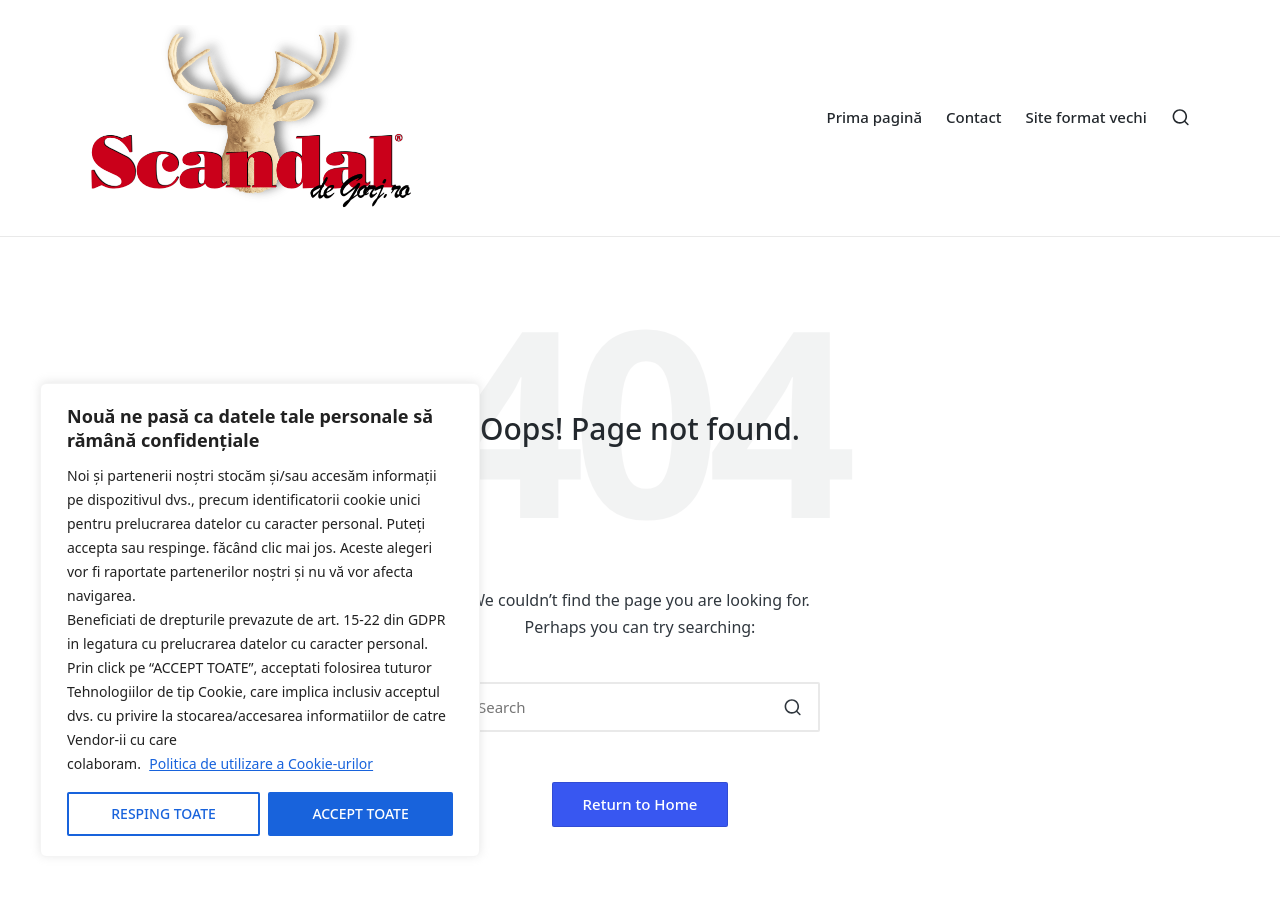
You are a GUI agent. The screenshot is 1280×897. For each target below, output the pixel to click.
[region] (260, 620)
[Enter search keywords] (640, 707)
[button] (792, 707)
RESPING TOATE (163, 813)
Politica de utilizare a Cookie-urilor (261, 763)
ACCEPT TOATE (360, 813)
